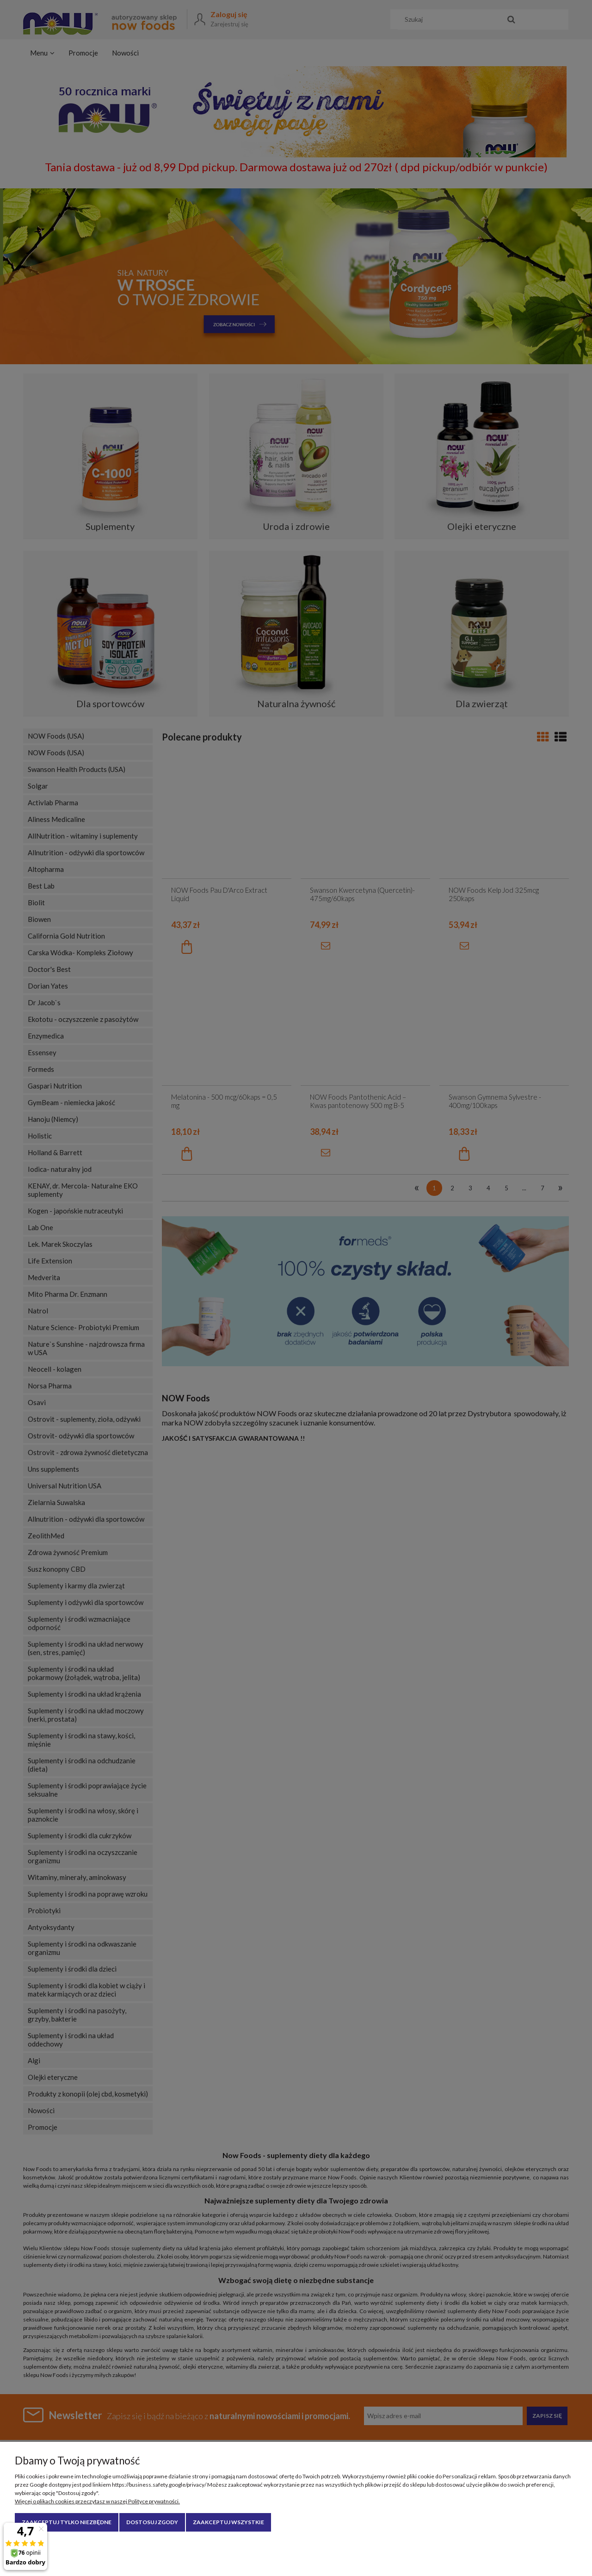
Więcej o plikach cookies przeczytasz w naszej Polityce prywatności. (97, 2501)
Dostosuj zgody (152, 2522)
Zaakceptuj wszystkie (228, 2522)
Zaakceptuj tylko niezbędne (66, 2522)
